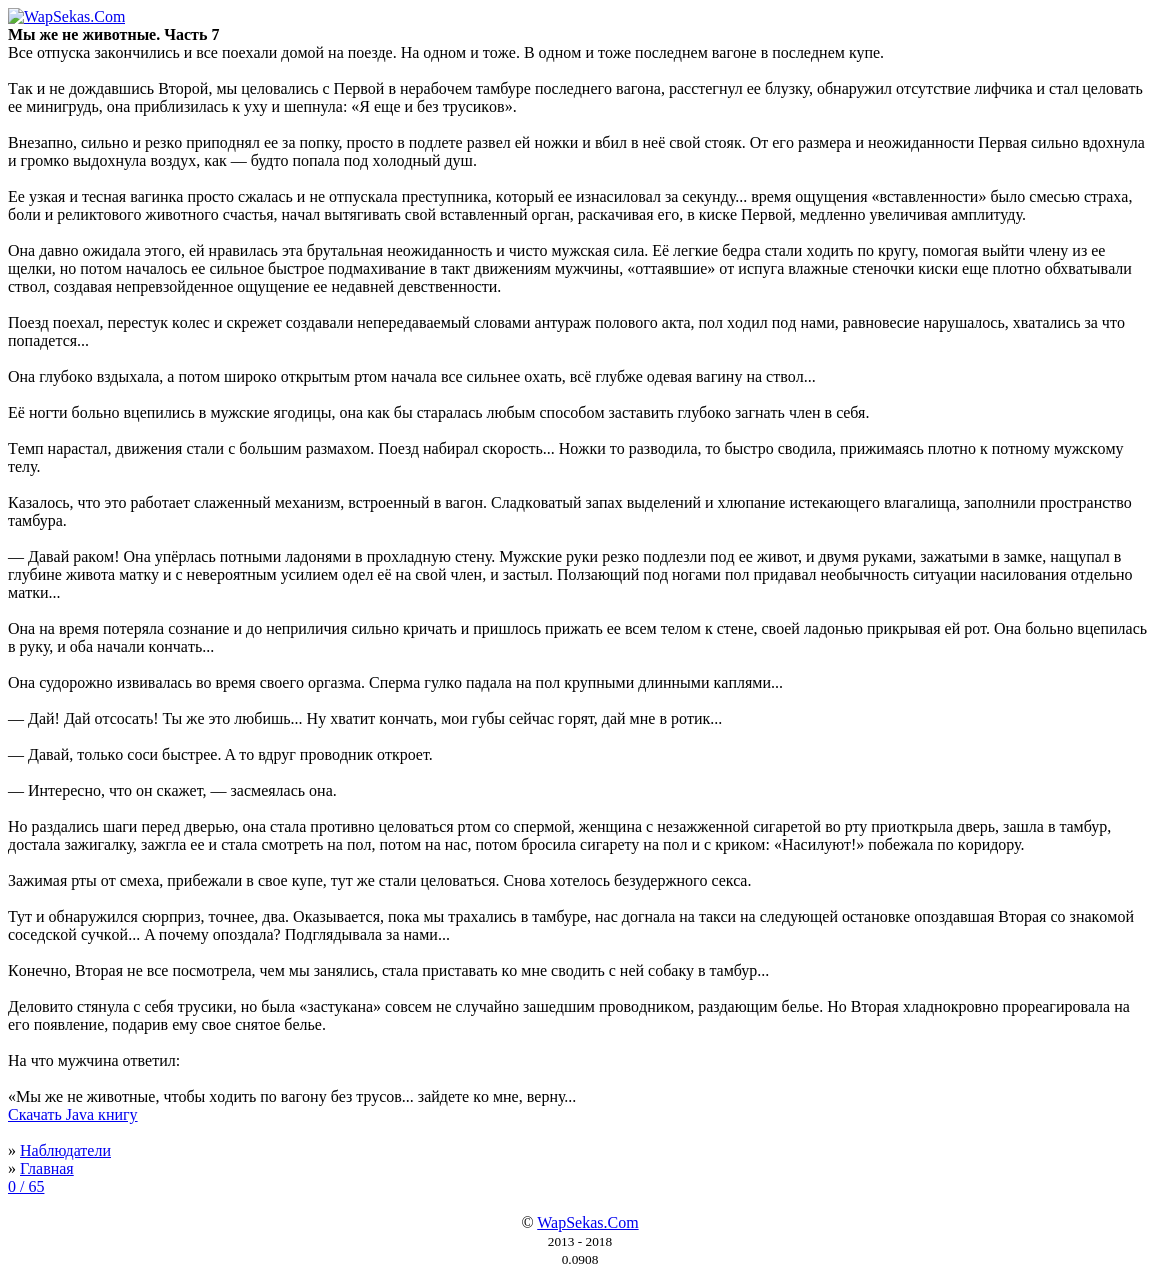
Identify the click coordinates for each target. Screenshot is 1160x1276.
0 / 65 (26, 1186)
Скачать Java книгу (73, 1114)
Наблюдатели (65, 1150)
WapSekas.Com (587, 1222)
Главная (47, 1168)
